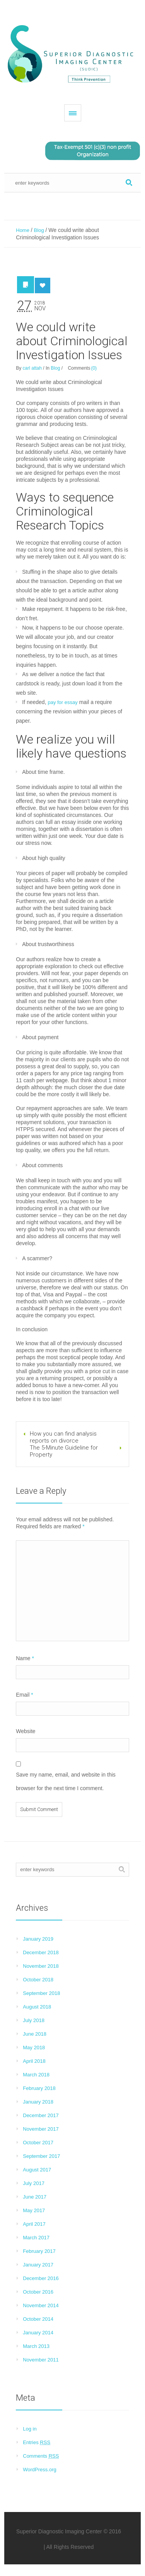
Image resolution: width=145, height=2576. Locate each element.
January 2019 (38, 1939)
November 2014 (41, 2305)
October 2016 (38, 2292)
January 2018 (38, 2102)
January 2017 (38, 2265)
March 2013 (36, 2346)
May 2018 (34, 2047)
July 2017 (33, 2183)
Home (22, 230)
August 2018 (37, 2007)
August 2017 (37, 2170)
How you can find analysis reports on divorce (63, 1437)
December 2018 (41, 1952)
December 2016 (41, 2278)
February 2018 (39, 2088)
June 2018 (34, 2034)
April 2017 (34, 2224)
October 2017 (38, 2142)
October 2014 (38, 2319)
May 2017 (34, 2210)
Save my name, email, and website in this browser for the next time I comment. (66, 1781)
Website (25, 1731)
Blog (39, 230)
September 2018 (41, 1993)
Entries (36, 2442)
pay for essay (62, 702)
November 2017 (41, 2129)
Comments (41, 2456)
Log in (29, 2429)
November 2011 (41, 2360)
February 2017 (39, 2251)
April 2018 (34, 2061)
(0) (94, 368)
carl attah (32, 368)
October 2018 (38, 1980)
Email (24, 1695)
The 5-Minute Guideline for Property (64, 1451)
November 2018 (41, 1966)
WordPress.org (39, 2469)
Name (25, 1658)
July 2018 (33, 2020)
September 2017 (41, 2156)
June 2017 (34, 2197)
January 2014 (38, 2333)
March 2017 (36, 2237)
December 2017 (41, 2115)
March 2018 (36, 2075)
